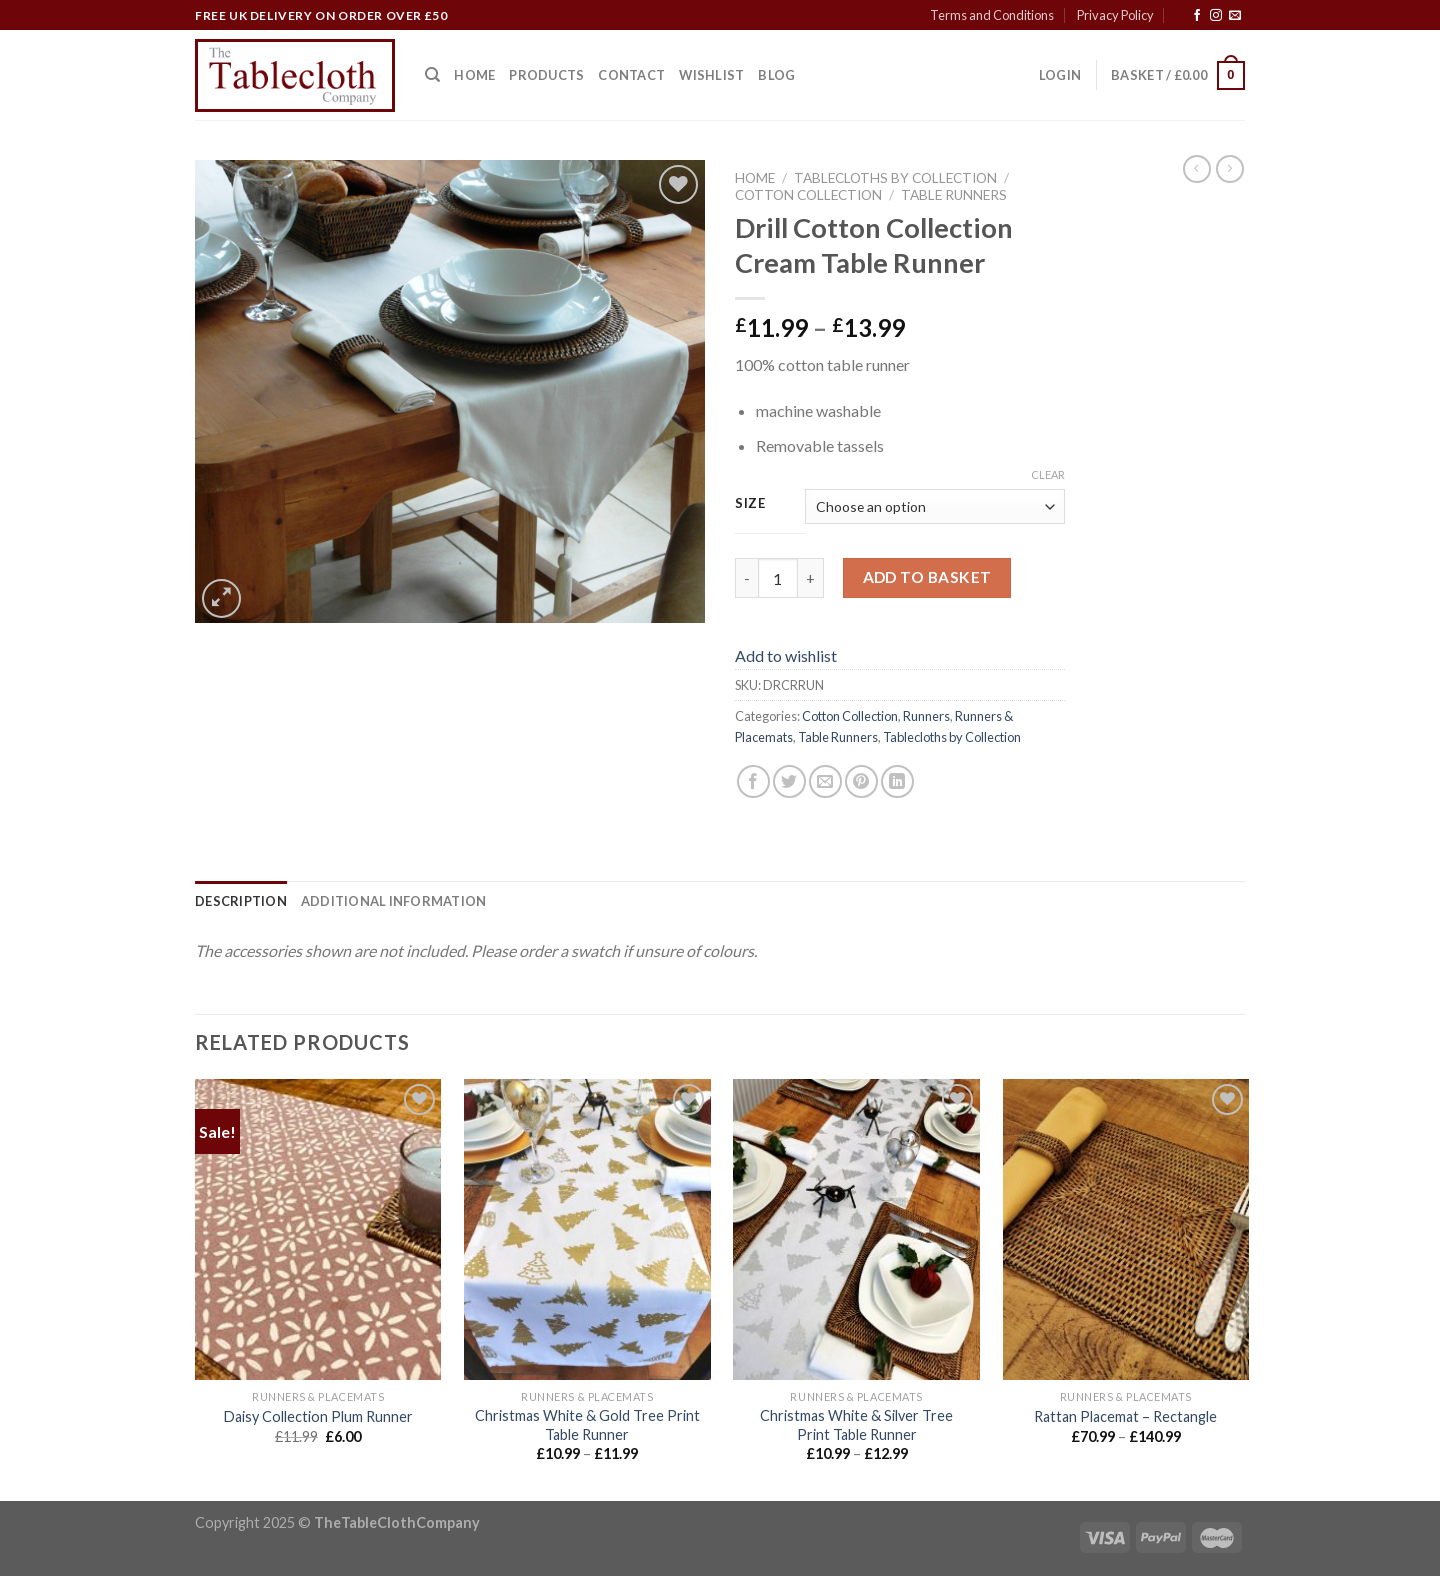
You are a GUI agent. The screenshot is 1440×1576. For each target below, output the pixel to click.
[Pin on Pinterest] (861, 781)
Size (750, 504)
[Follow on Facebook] (1197, 16)
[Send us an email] (1235, 16)
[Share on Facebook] (753, 781)
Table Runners (954, 195)
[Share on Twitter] (789, 781)
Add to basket (927, 577)
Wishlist (711, 75)
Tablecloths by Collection (895, 178)
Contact (631, 75)
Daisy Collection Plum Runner (318, 1416)
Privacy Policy (1115, 15)
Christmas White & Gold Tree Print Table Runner (587, 1425)
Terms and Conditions (992, 15)
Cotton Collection (808, 195)
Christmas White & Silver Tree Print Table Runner (856, 1425)
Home (474, 75)
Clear (1048, 474)
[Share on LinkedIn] (897, 781)
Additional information (394, 901)
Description (241, 901)
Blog (776, 75)
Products (546, 75)
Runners (926, 716)
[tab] (241, 901)
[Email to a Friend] (825, 781)
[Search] (432, 75)
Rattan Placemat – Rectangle (1125, 1416)
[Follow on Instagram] (1216, 16)
